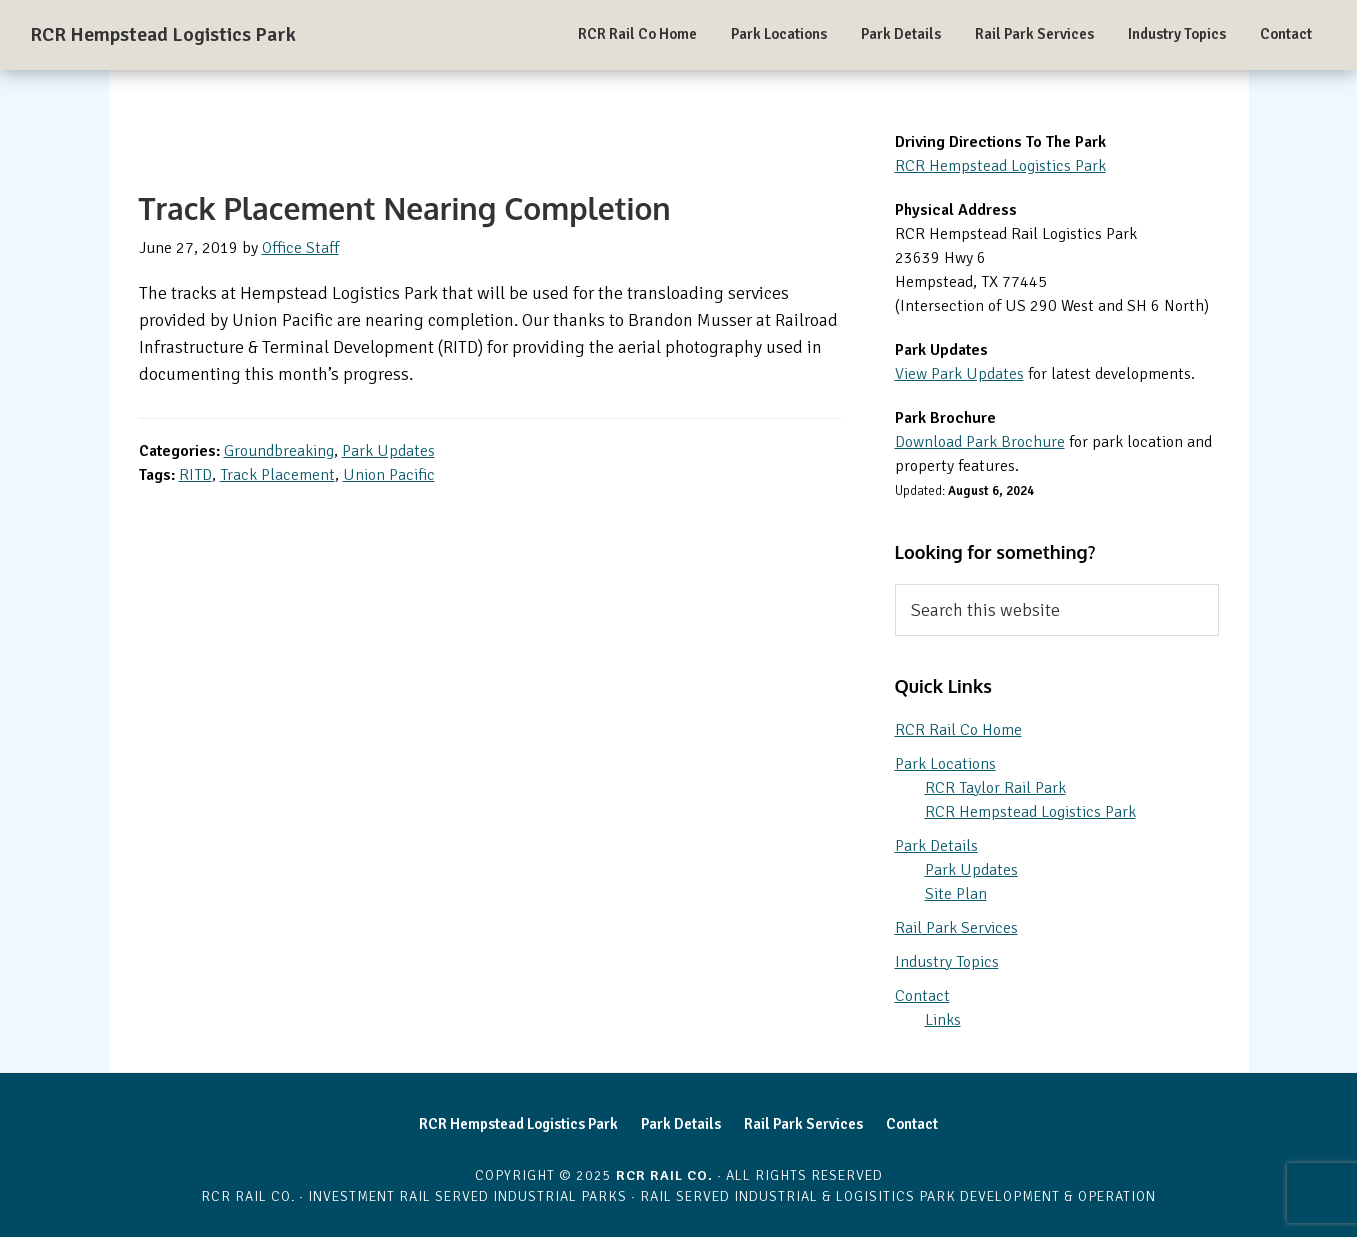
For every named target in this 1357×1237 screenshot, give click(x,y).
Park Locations (945, 764)
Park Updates (388, 451)
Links (943, 1020)
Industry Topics (947, 962)
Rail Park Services (956, 928)
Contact (922, 996)
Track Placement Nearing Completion (405, 208)
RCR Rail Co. (664, 1175)
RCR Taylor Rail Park (995, 788)
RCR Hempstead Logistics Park (163, 34)
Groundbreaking (279, 451)
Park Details (936, 846)
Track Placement (277, 475)
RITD (195, 475)
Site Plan (956, 894)
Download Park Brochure (980, 442)
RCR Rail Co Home (958, 730)
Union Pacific (389, 475)
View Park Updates (959, 374)
